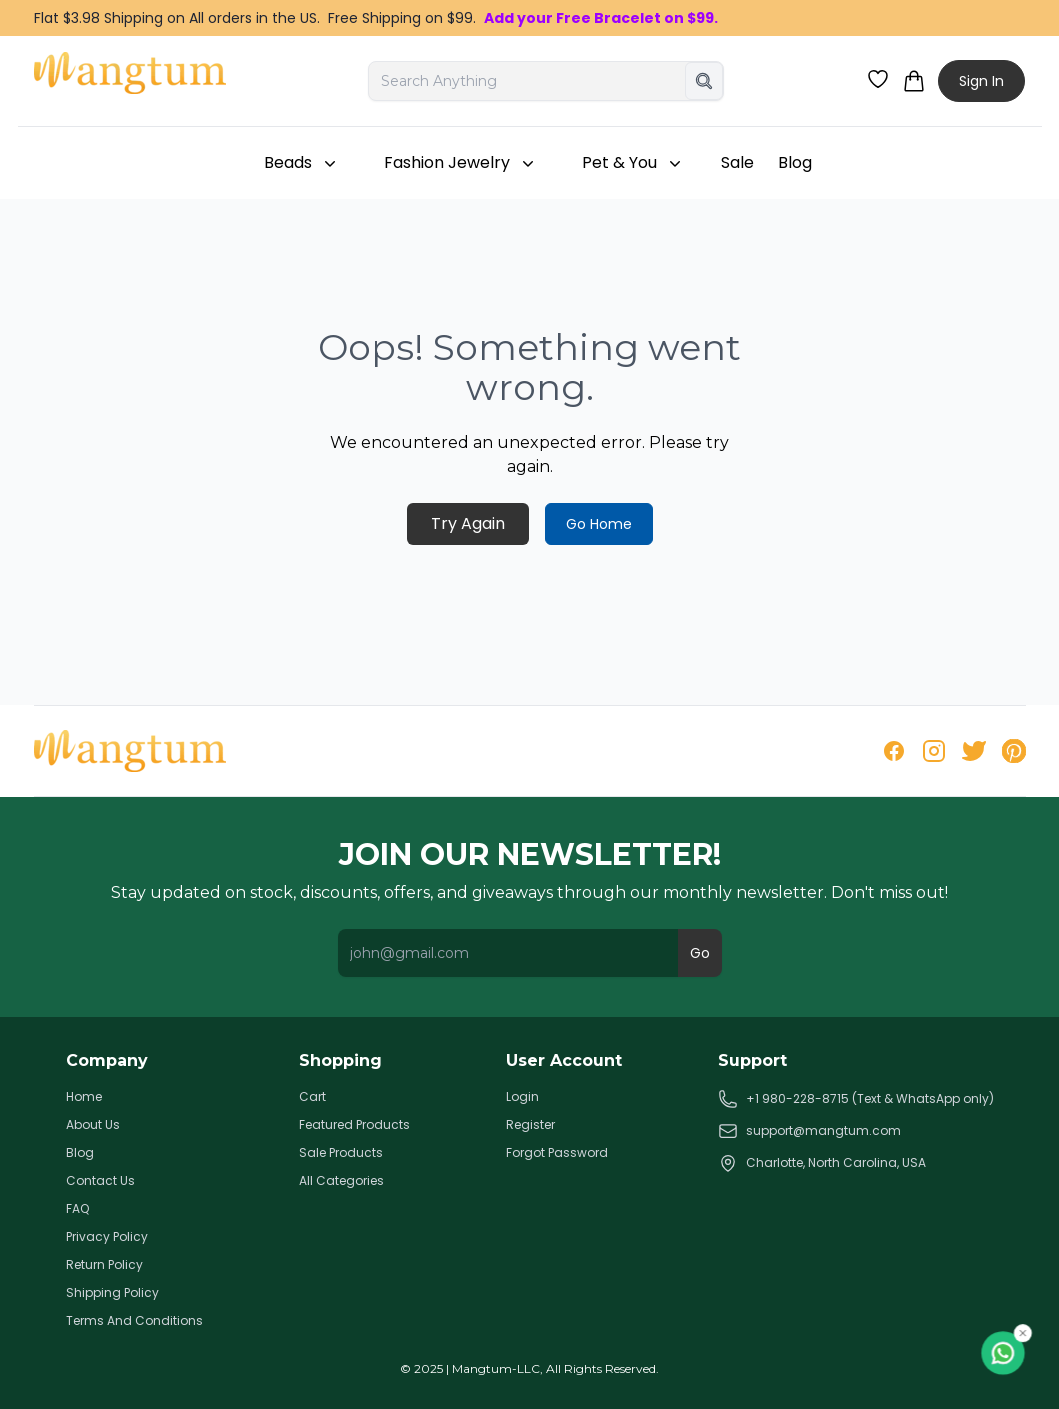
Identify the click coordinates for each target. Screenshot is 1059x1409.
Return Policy (104, 1265)
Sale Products (341, 1153)
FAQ (77, 1209)
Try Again (468, 523)
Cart (312, 1097)
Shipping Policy (112, 1293)
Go (700, 953)
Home (84, 1097)
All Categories (341, 1181)
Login (522, 1097)
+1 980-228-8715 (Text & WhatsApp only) (856, 1099)
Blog (795, 162)
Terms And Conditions (134, 1321)
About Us (93, 1125)
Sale (737, 162)
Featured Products (354, 1125)
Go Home (599, 524)
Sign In (981, 81)
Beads (302, 162)
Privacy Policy (107, 1237)
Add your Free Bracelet (572, 18)
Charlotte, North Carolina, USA (822, 1163)
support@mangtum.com (809, 1131)
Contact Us (100, 1181)
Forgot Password (557, 1153)
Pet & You (633, 162)
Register (530, 1125)
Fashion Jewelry (461, 162)
